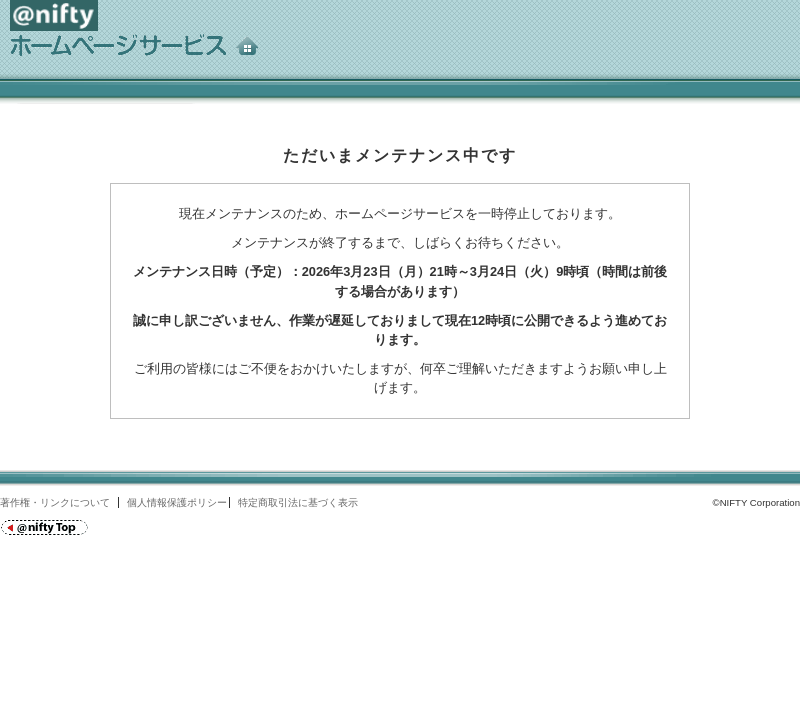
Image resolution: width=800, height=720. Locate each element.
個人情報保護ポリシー (177, 502)
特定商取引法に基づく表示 (298, 502)
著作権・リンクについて (55, 502)
